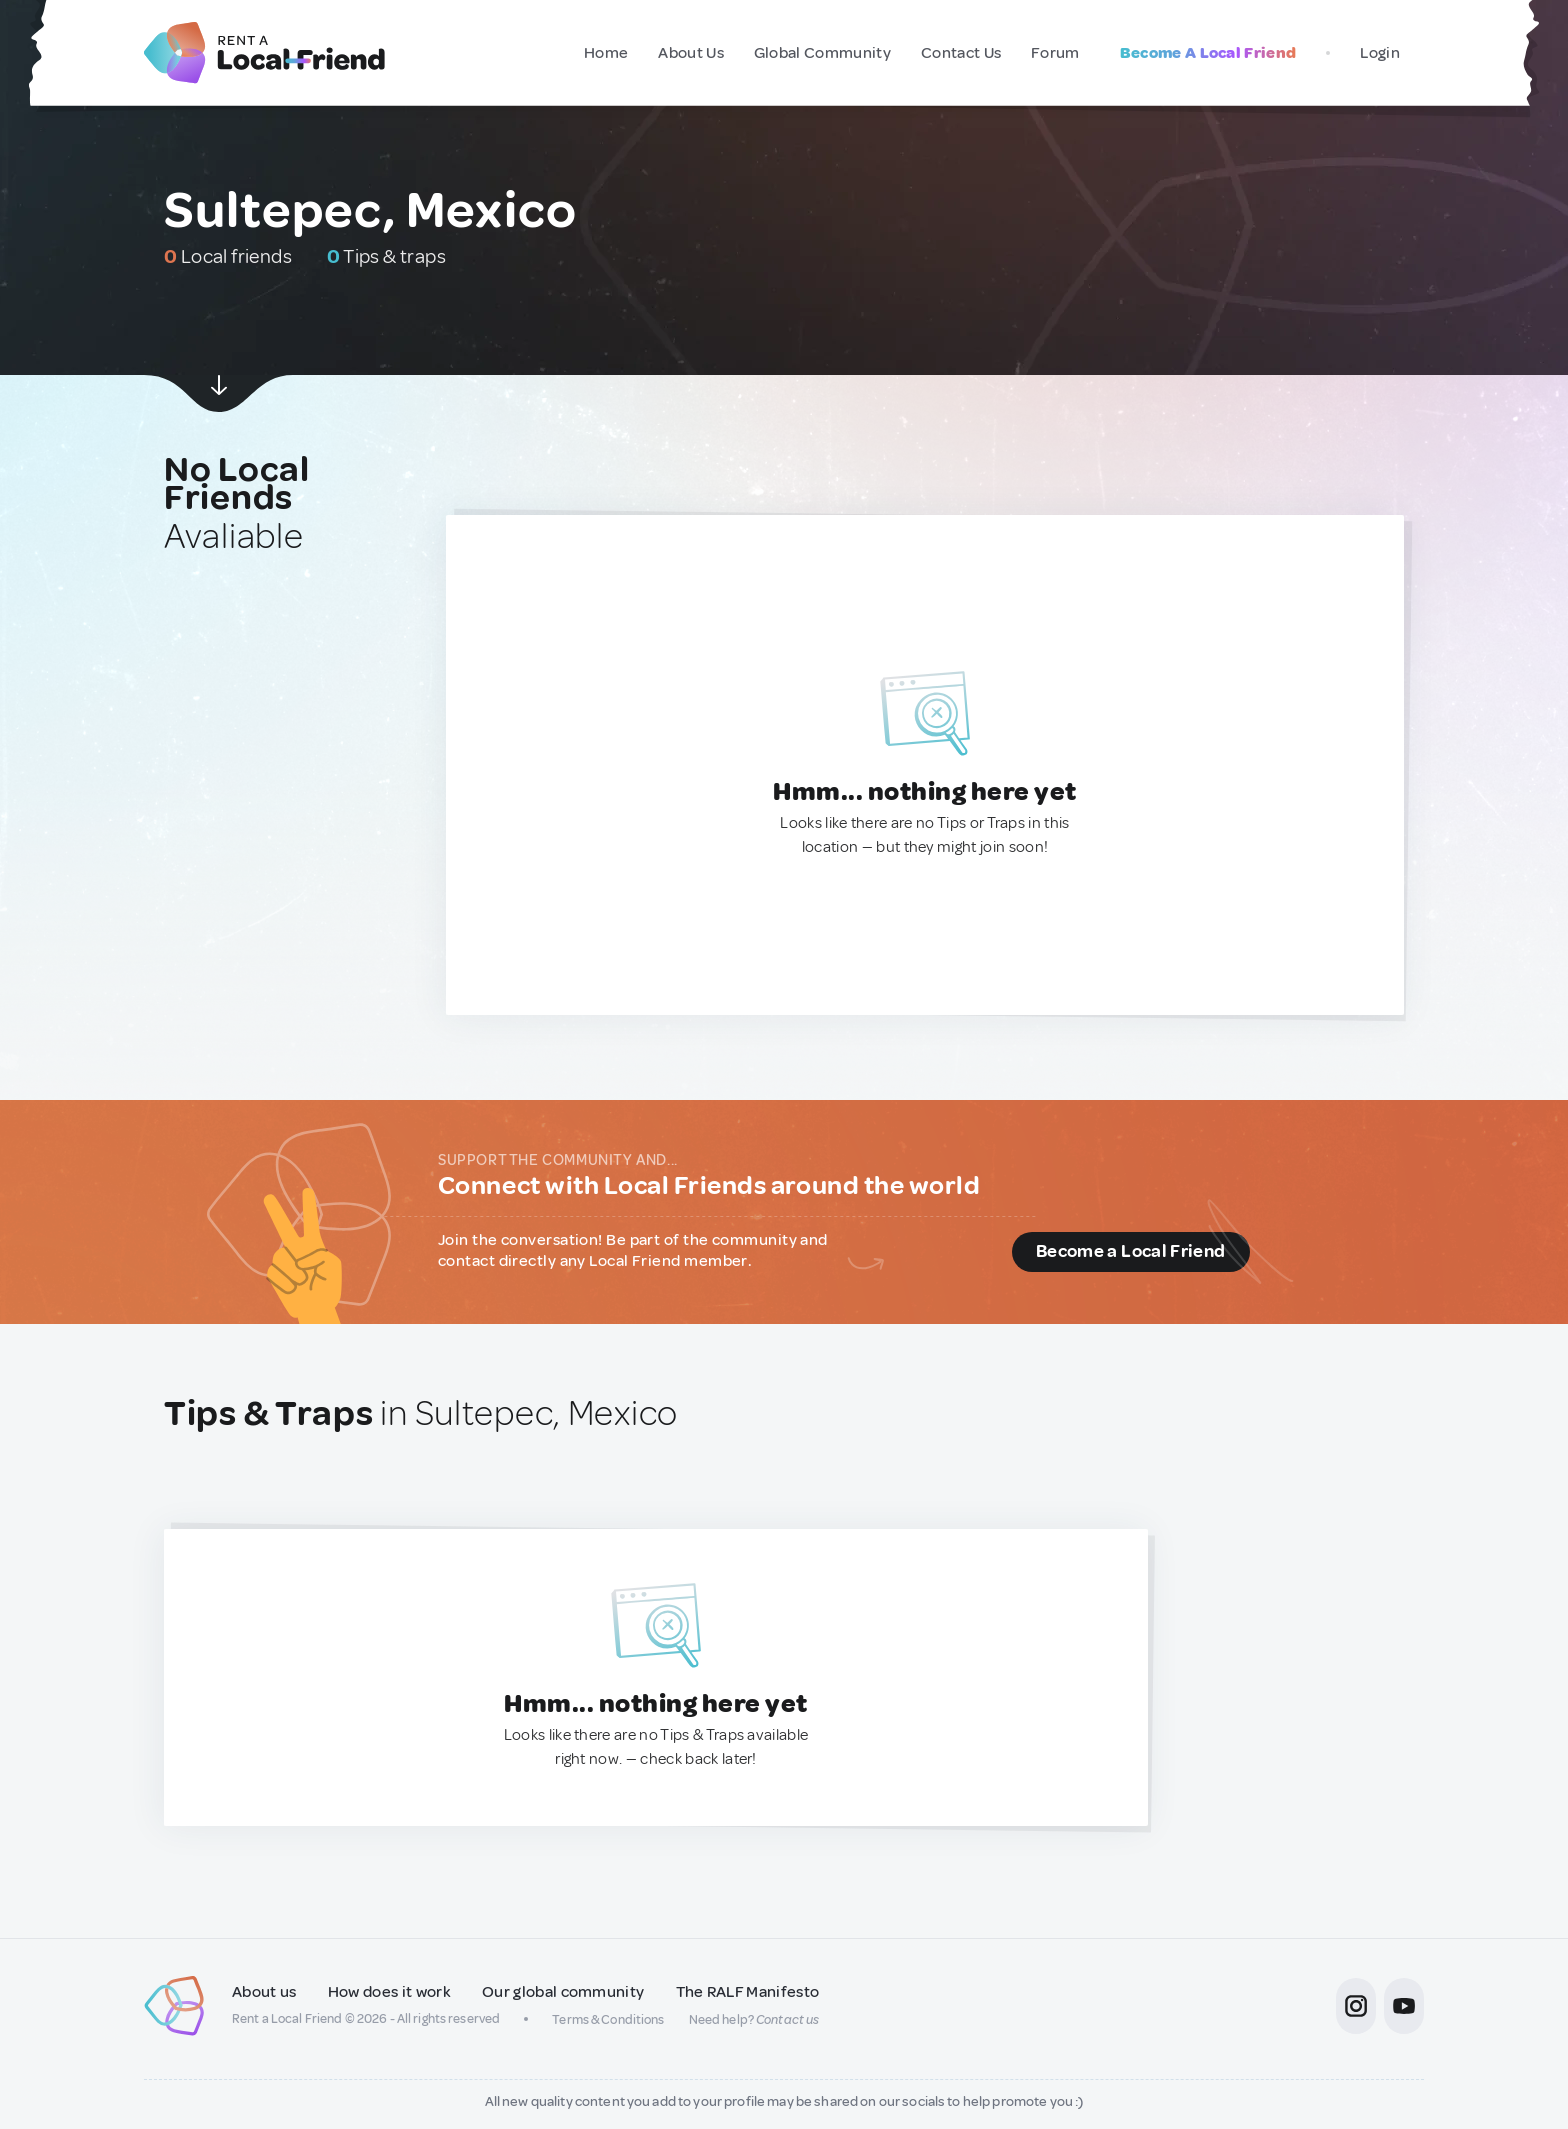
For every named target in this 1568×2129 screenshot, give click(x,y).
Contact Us (961, 53)
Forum (1055, 53)
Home (606, 53)
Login (1380, 53)
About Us (691, 53)
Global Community (822, 53)
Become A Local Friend (1208, 53)
